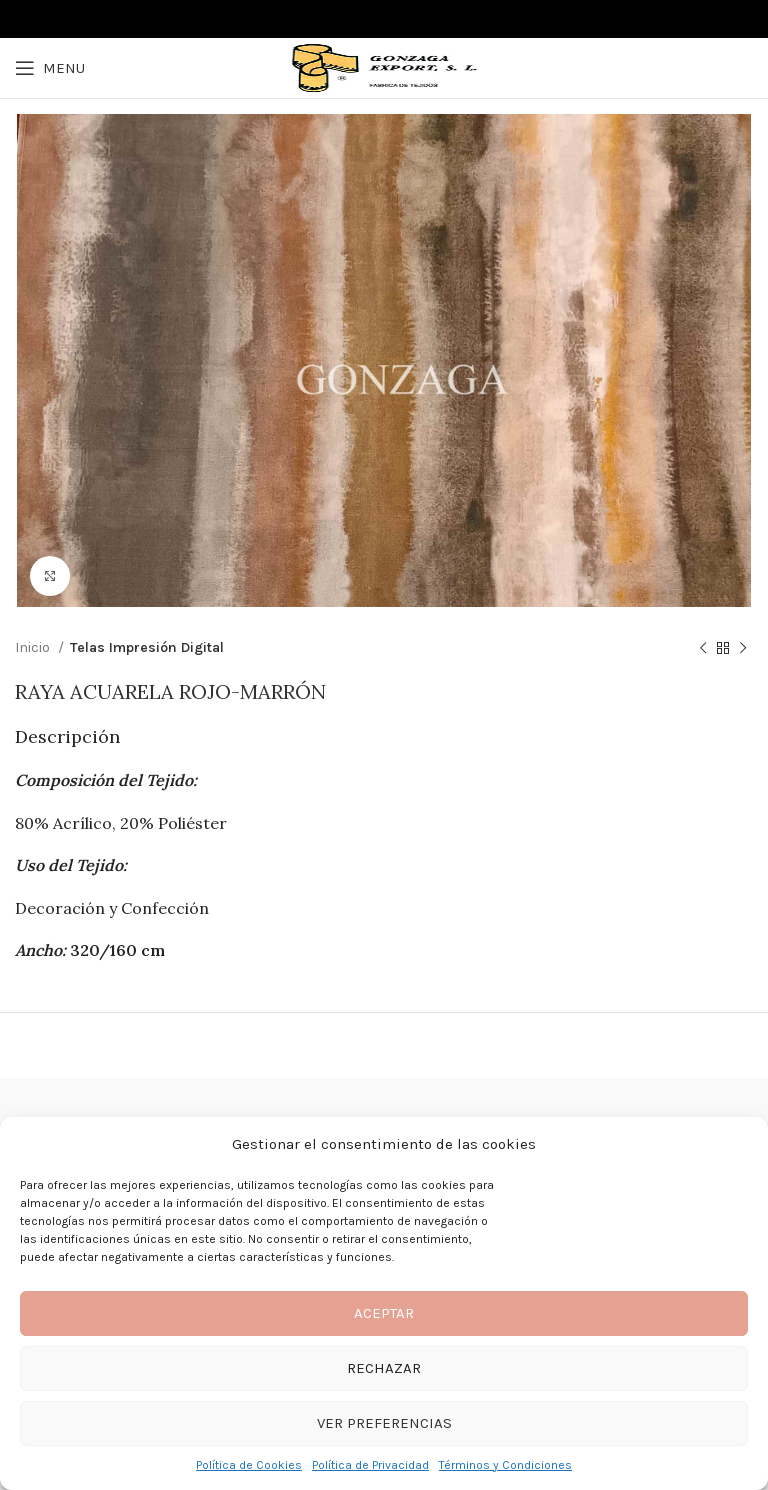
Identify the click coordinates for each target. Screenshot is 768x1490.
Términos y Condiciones (505, 1465)
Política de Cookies (249, 1465)
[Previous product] (703, 649)
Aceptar (384, 1313)
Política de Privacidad (370, 1465)
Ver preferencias (384, 1423)
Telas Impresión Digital (147, 647)
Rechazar (384, 1368)
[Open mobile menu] (50, 68)
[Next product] (743, 649)
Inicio (34, 647)
